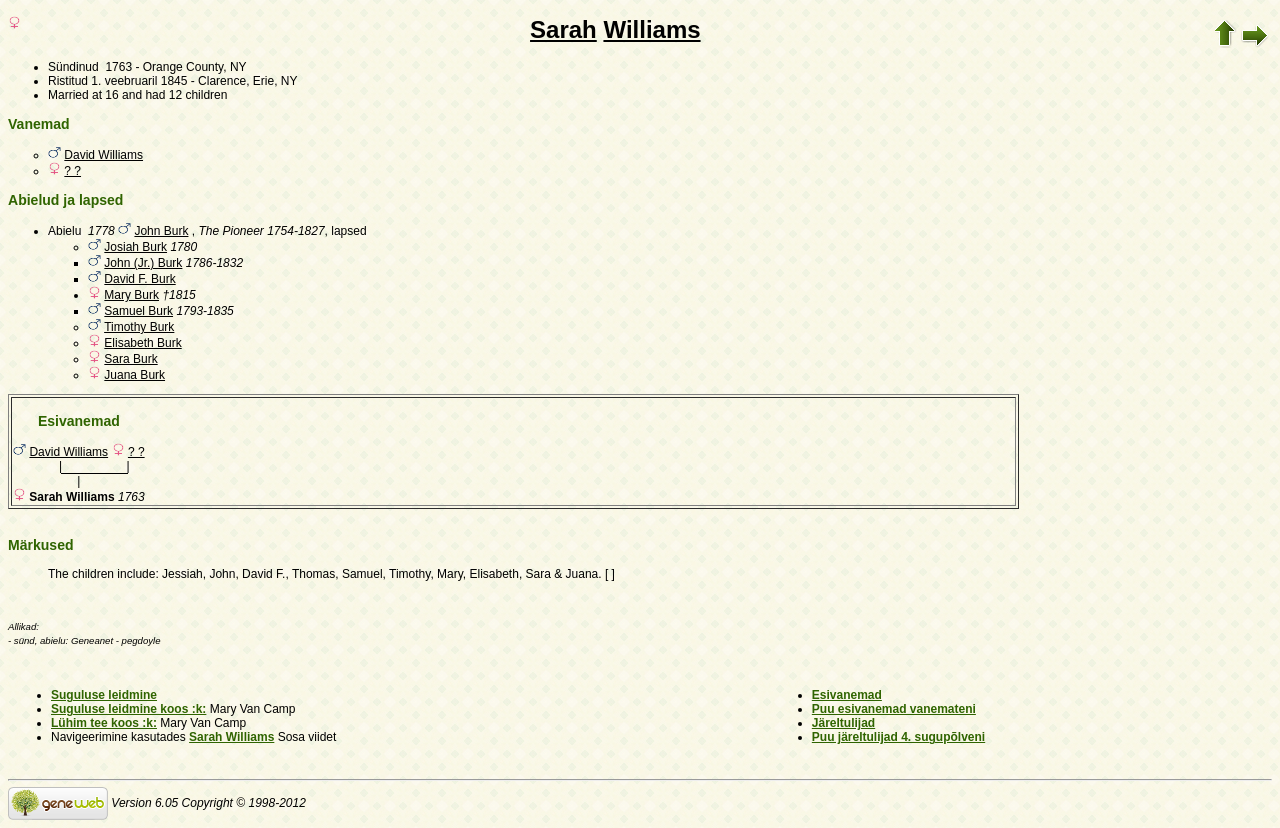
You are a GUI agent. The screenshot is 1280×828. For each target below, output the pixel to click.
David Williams (103, 155)
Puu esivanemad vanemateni (894, 709)
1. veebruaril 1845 (139, 81)
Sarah (563, 29)
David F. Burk (139, 279)
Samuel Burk (138, 311)
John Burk (161, 231)
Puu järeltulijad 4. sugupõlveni (898, 737)
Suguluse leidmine (104, 695)
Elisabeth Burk (142, 343)
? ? (72, 171)
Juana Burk (134, 375)
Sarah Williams (231, 737)
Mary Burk (131, 295)
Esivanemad (847, 695)
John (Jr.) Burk (143, 263)
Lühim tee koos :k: (104, 723)
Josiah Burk (135, 247)
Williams (651, 29)
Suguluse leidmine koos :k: (128, 709)
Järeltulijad (843, 723)
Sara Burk (130, 359)
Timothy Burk (139, 327)
